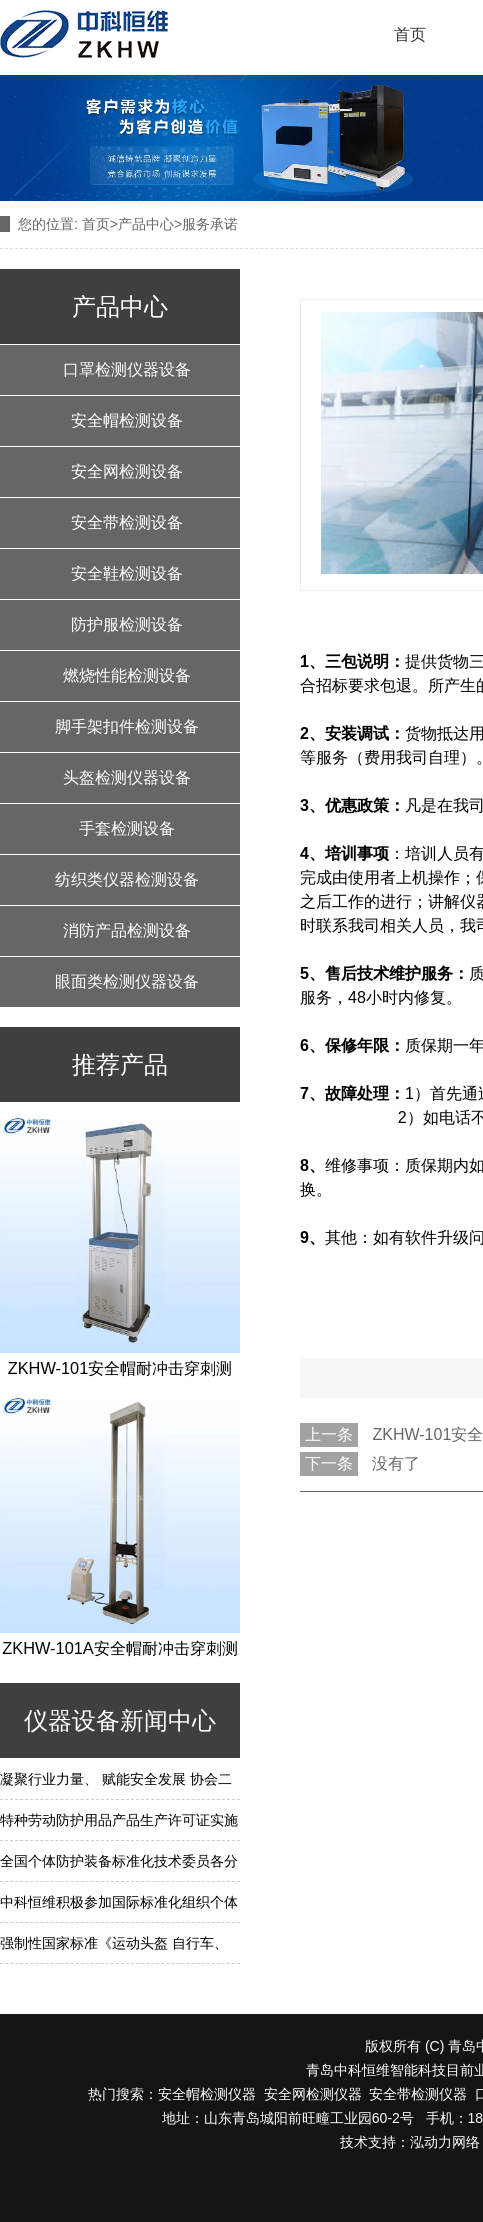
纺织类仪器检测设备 (127, 879)
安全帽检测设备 (127, 420)
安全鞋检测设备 (127, 573)
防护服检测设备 (127, 624)
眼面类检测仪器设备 (127, 981)
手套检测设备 (127, 828)
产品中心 (146, 224)
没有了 (396, 1463)
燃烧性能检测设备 (127, 675)
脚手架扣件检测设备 (127, 726)
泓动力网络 (445, 2142)
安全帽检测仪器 (207, 2094)
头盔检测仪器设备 (127, 777)
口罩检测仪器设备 (127, 369)
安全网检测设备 (127, 471)
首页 (410, 34)
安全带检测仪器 (418, 2094)
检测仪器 (334, 2094)
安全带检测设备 (127, 522)
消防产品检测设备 (127, 930)
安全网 (285, 2094)
